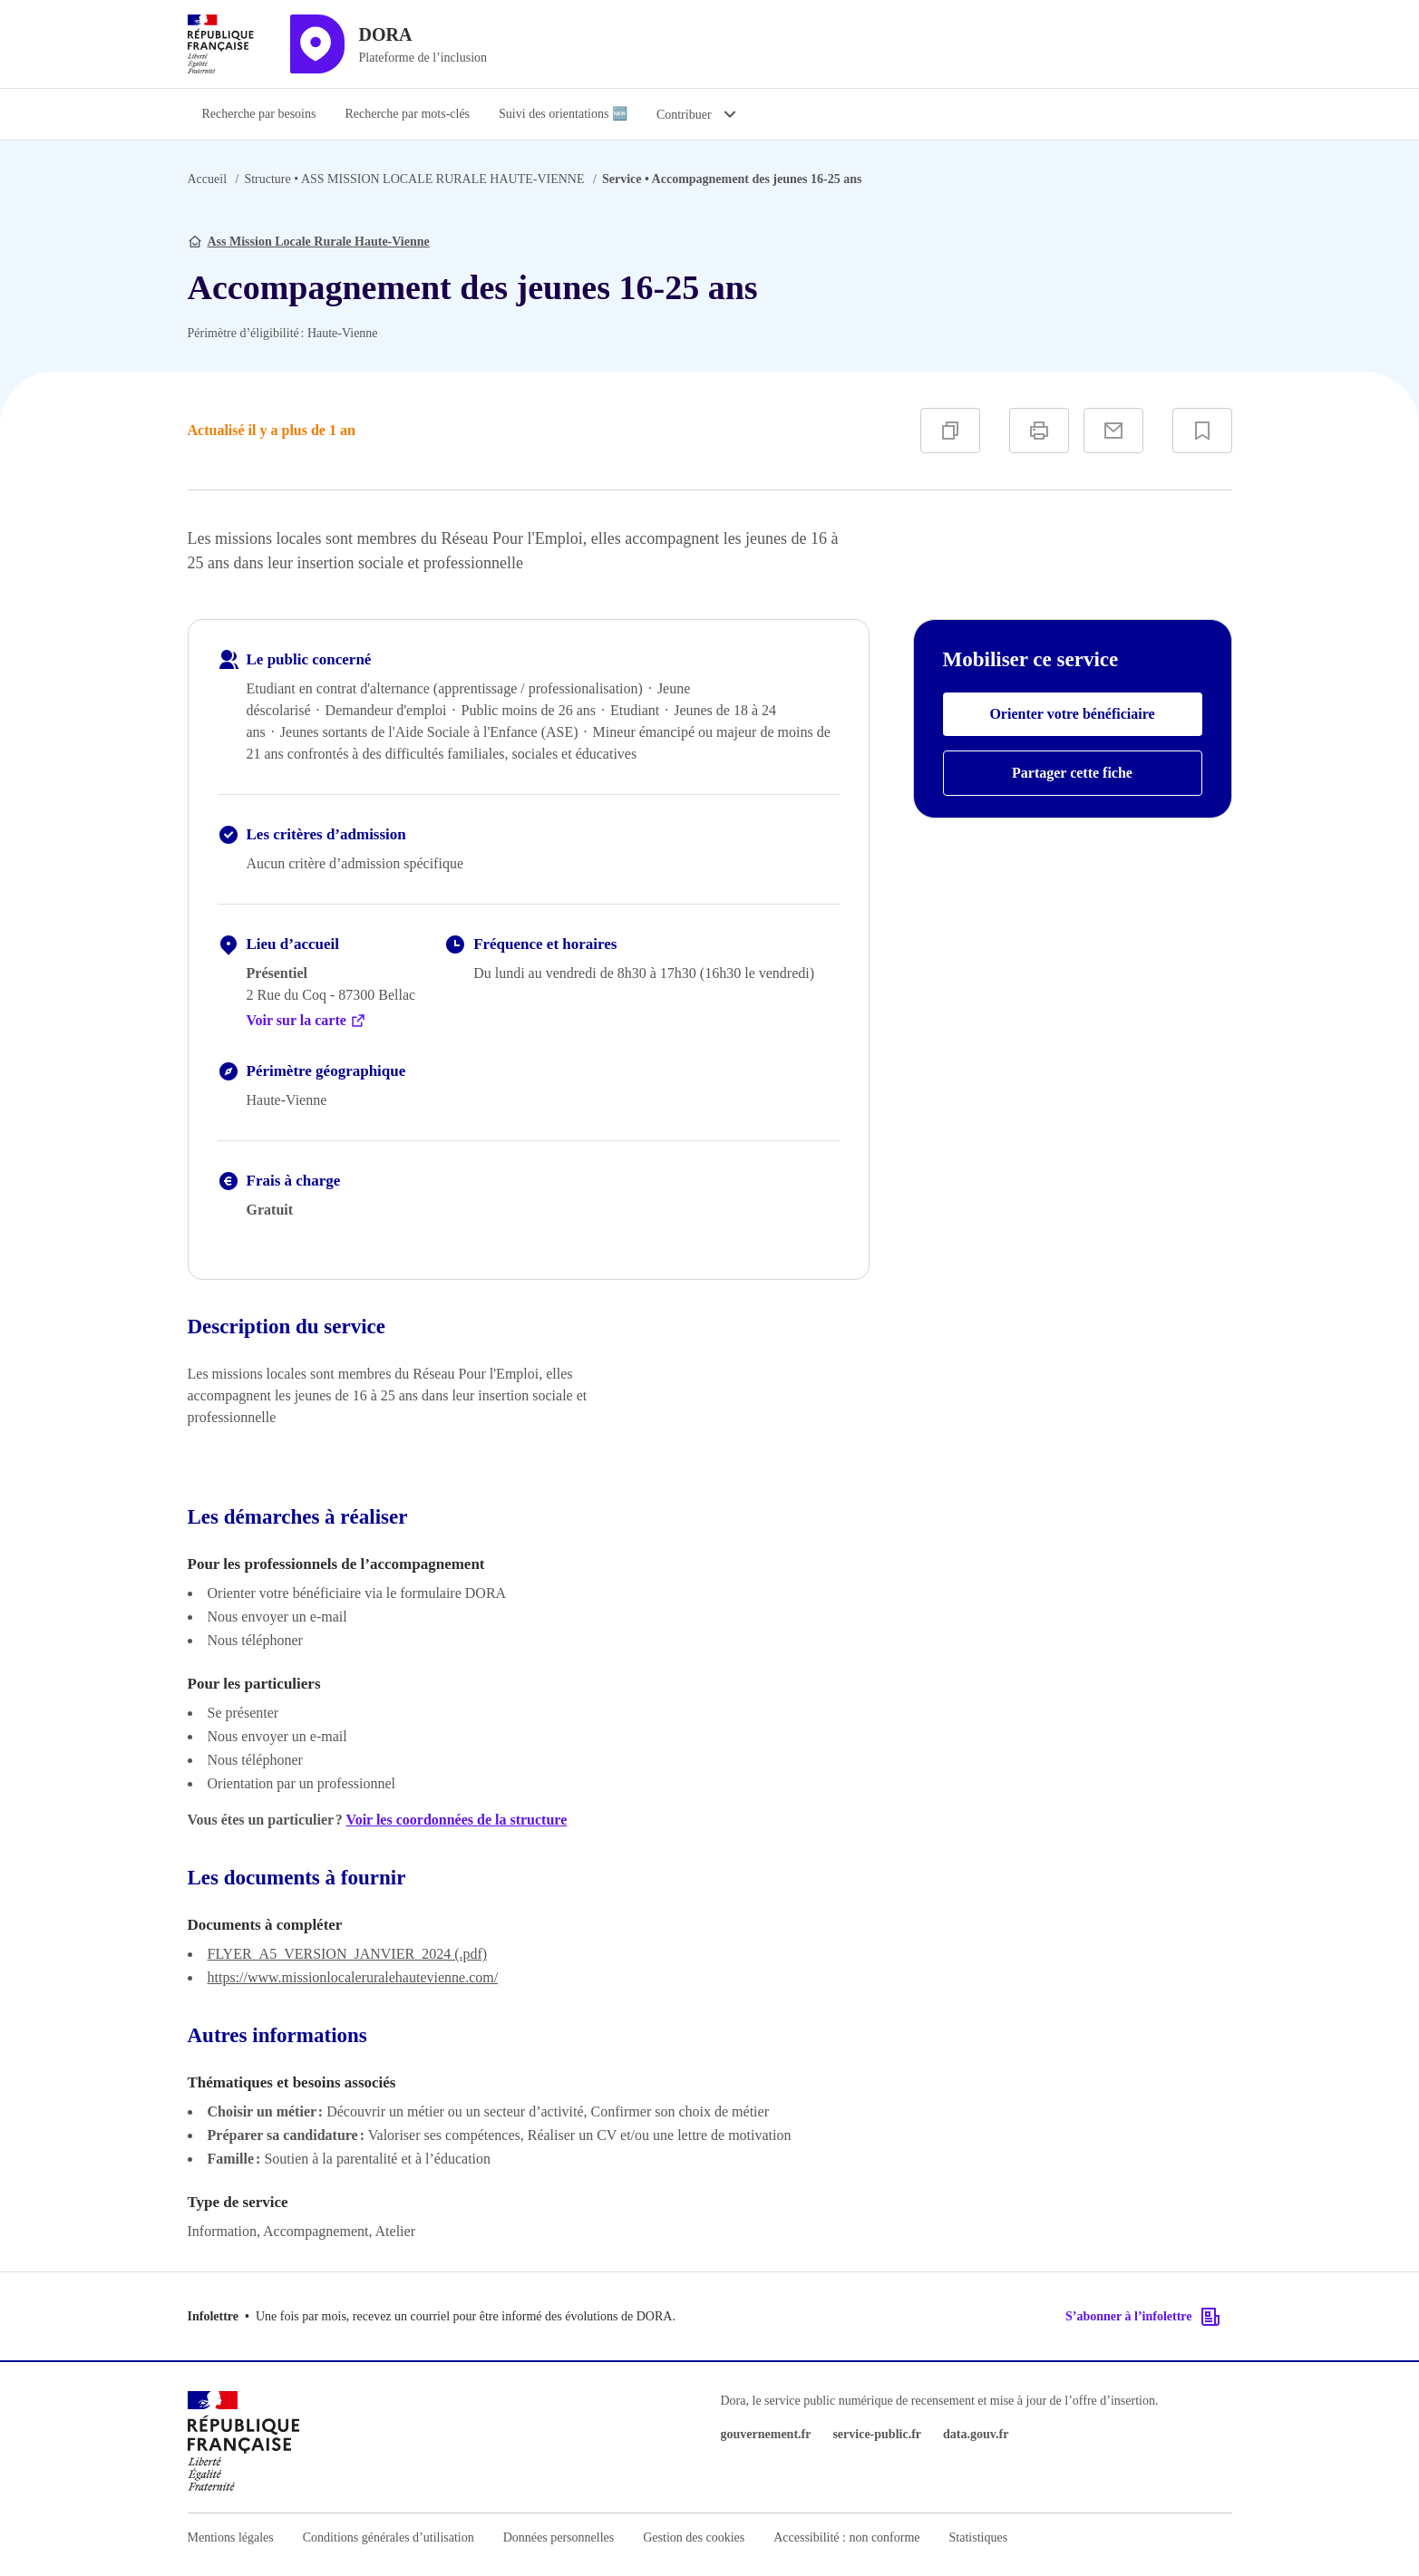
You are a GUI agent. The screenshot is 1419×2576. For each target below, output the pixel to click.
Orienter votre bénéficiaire (1071, 713)
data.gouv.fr (975, 2434)
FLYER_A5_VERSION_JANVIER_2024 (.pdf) (348, 1953)
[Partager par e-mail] (1113, 430)
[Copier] (950, 430)
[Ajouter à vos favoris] (1202, 430)
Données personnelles (558, 2537)
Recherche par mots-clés (407, 114)
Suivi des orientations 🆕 (563, 114)
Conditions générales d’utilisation (388, 2537)
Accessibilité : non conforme (846, 2537)
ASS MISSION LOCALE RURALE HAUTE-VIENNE (414, 179)
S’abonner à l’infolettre (1142, 2317)
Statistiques (978, 2537)
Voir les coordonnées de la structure (457, 1819)
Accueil (208, 179)
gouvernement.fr (766, 2434)
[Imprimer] (1039, 430)
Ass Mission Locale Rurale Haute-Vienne (319, 241)
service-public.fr (876, 2434)
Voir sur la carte (306, 1020)
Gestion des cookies (693, 2537)
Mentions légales (231, 2537)
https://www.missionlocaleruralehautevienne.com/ (353, 1977)
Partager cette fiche (1072, 772)
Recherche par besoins (259, 114)
